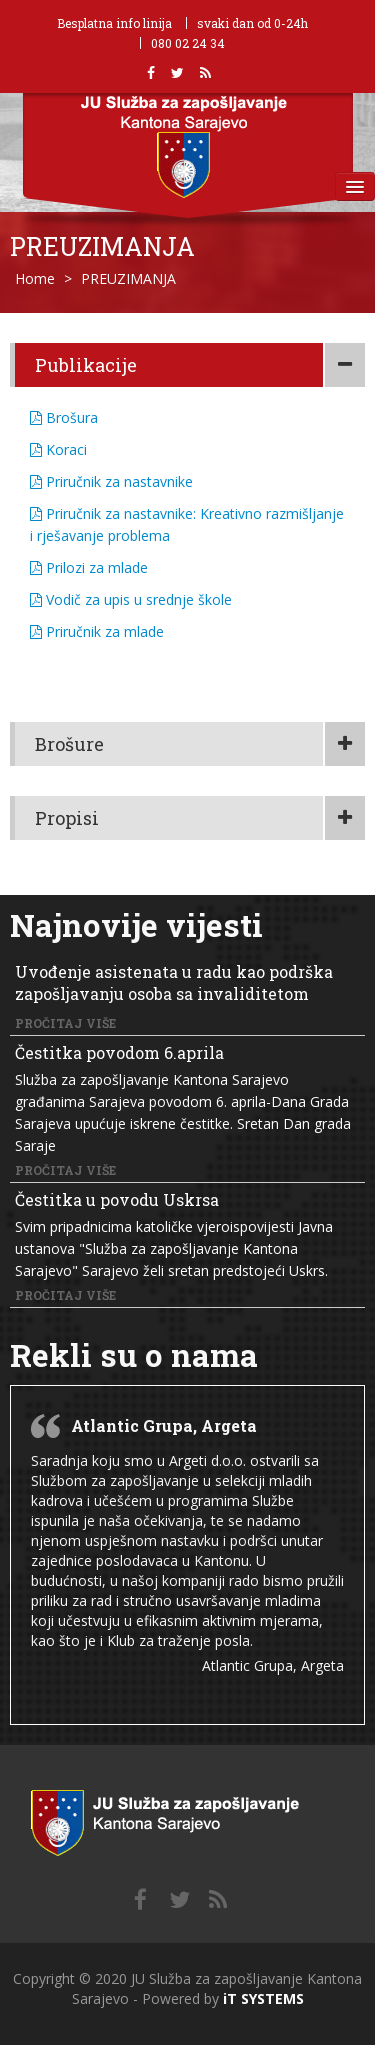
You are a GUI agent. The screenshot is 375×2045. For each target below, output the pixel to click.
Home (35, 278)
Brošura (64, 417)
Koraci (58, 449)
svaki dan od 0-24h (252, 23)
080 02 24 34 (188, 43)
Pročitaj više (65, 1023)
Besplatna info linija (114, 23)
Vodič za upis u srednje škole (131, 599)
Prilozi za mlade (89, 567)
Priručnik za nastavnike (111, 481)
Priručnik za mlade (97, 631)
